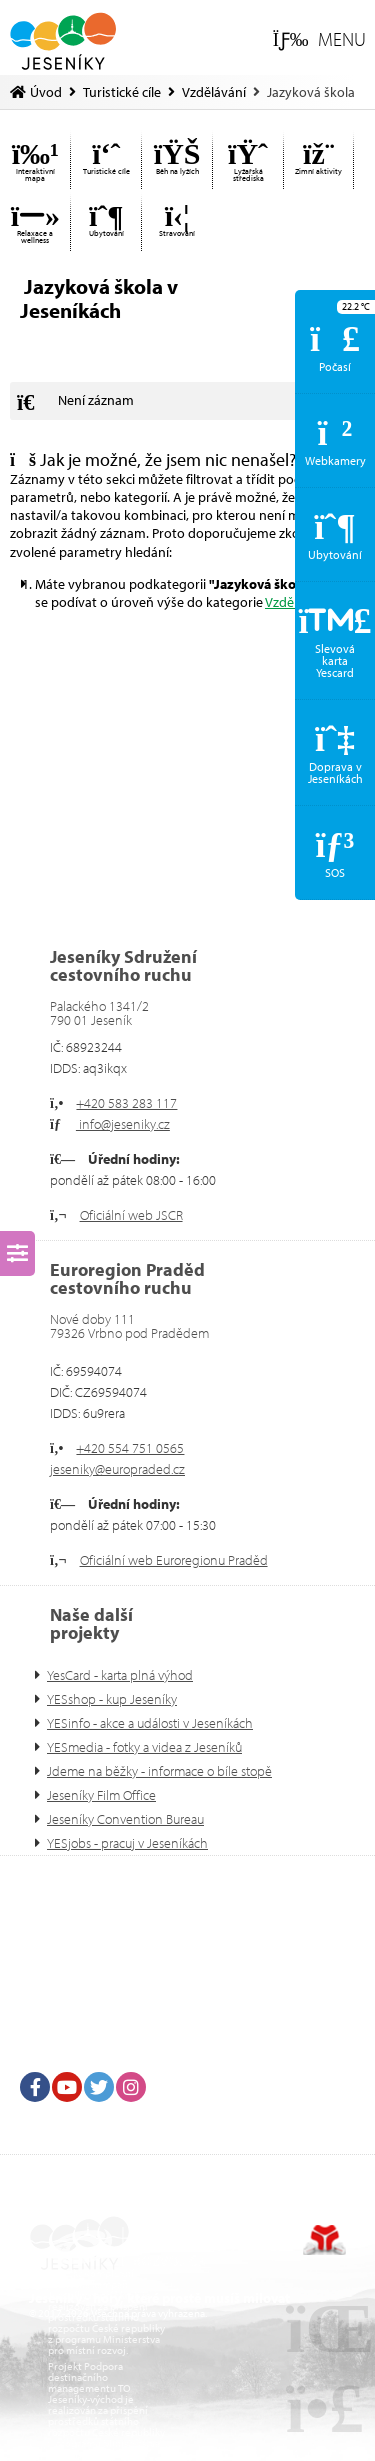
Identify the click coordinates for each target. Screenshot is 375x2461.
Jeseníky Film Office (101, 1795)
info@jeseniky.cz (123, 1124)
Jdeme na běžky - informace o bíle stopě (159, 1771)
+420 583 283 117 (126, 1103)
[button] (319, 40)
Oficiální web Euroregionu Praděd (174, 1560)
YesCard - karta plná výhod (120, 1675)
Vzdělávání (214, 92)
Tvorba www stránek (324, 2240)
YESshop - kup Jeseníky (112, 1699)
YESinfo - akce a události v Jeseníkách (150, 1723)
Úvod (62, 40)
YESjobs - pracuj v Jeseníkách (127, 1843)
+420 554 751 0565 (130, 1448)
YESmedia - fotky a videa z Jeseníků (144, 1747)
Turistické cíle (122, 92)
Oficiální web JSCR (131, 1215)
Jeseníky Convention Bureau (125, 1819)
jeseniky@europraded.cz (117, 1469)
